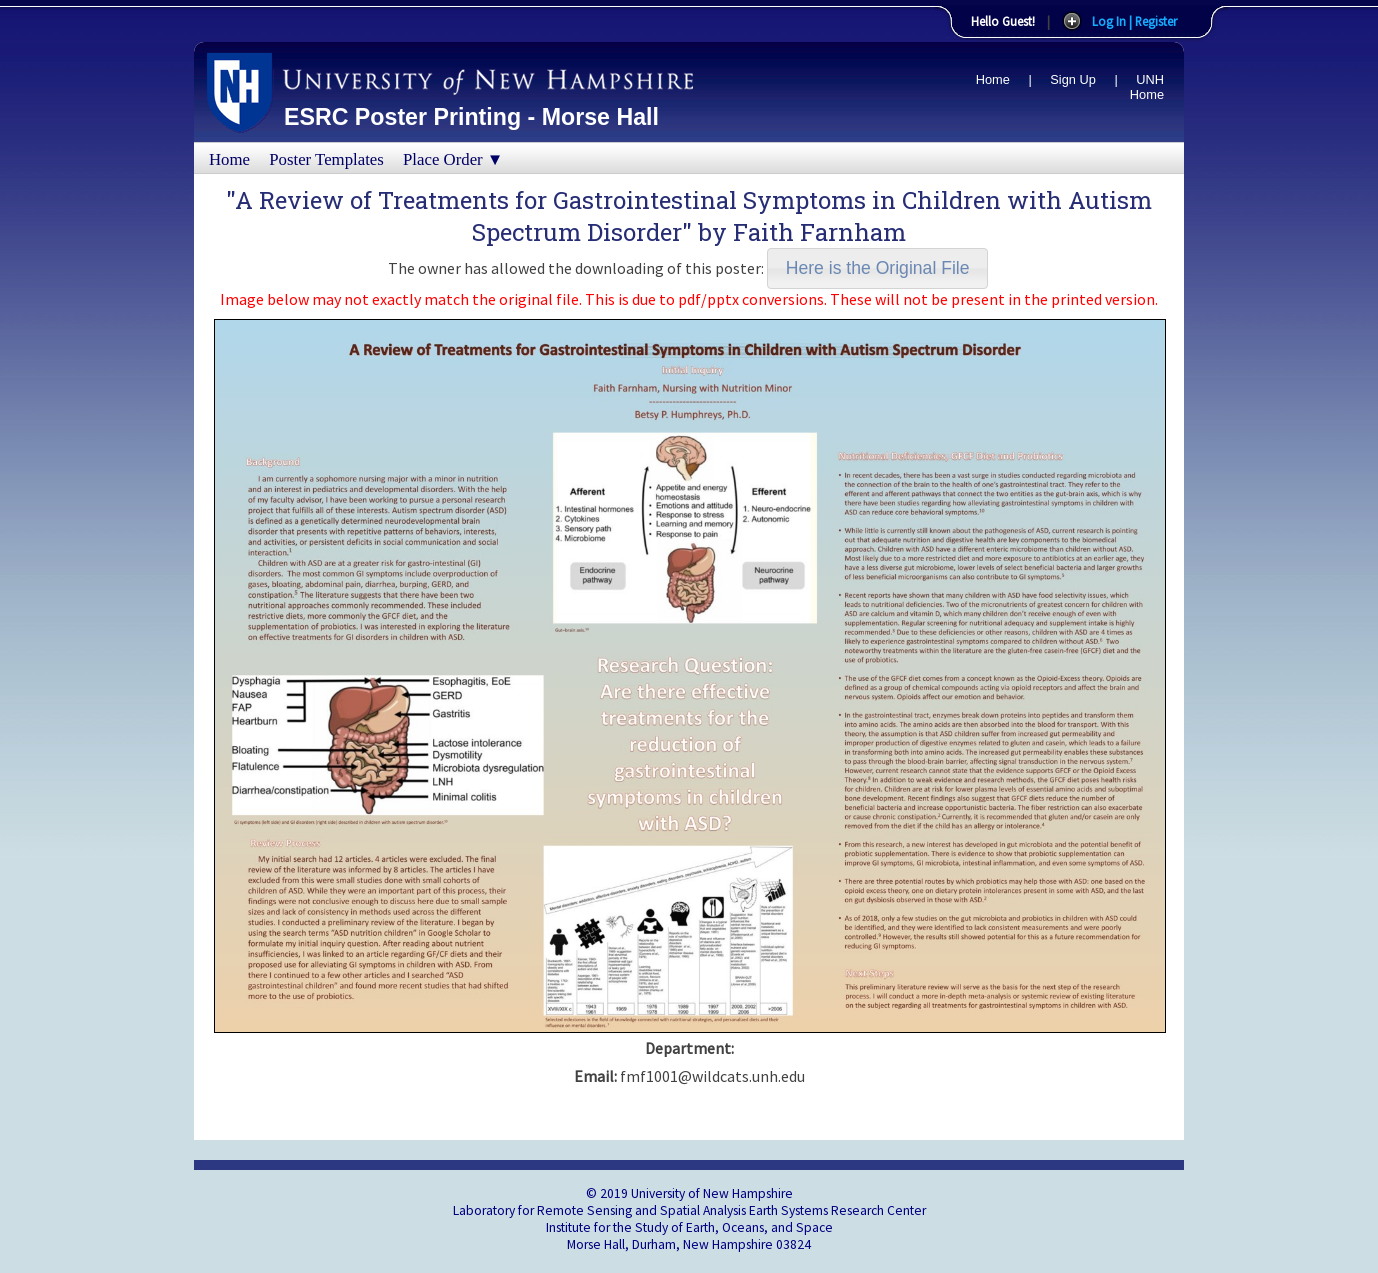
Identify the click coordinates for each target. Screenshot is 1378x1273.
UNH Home (1147, 87)
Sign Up (1073, 79)
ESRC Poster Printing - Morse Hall (471, 117)
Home (993, 79)
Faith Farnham (819, 232)
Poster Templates (326, 159)
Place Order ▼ (453, 159)
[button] (877, 268)
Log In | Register (1134, 21)
